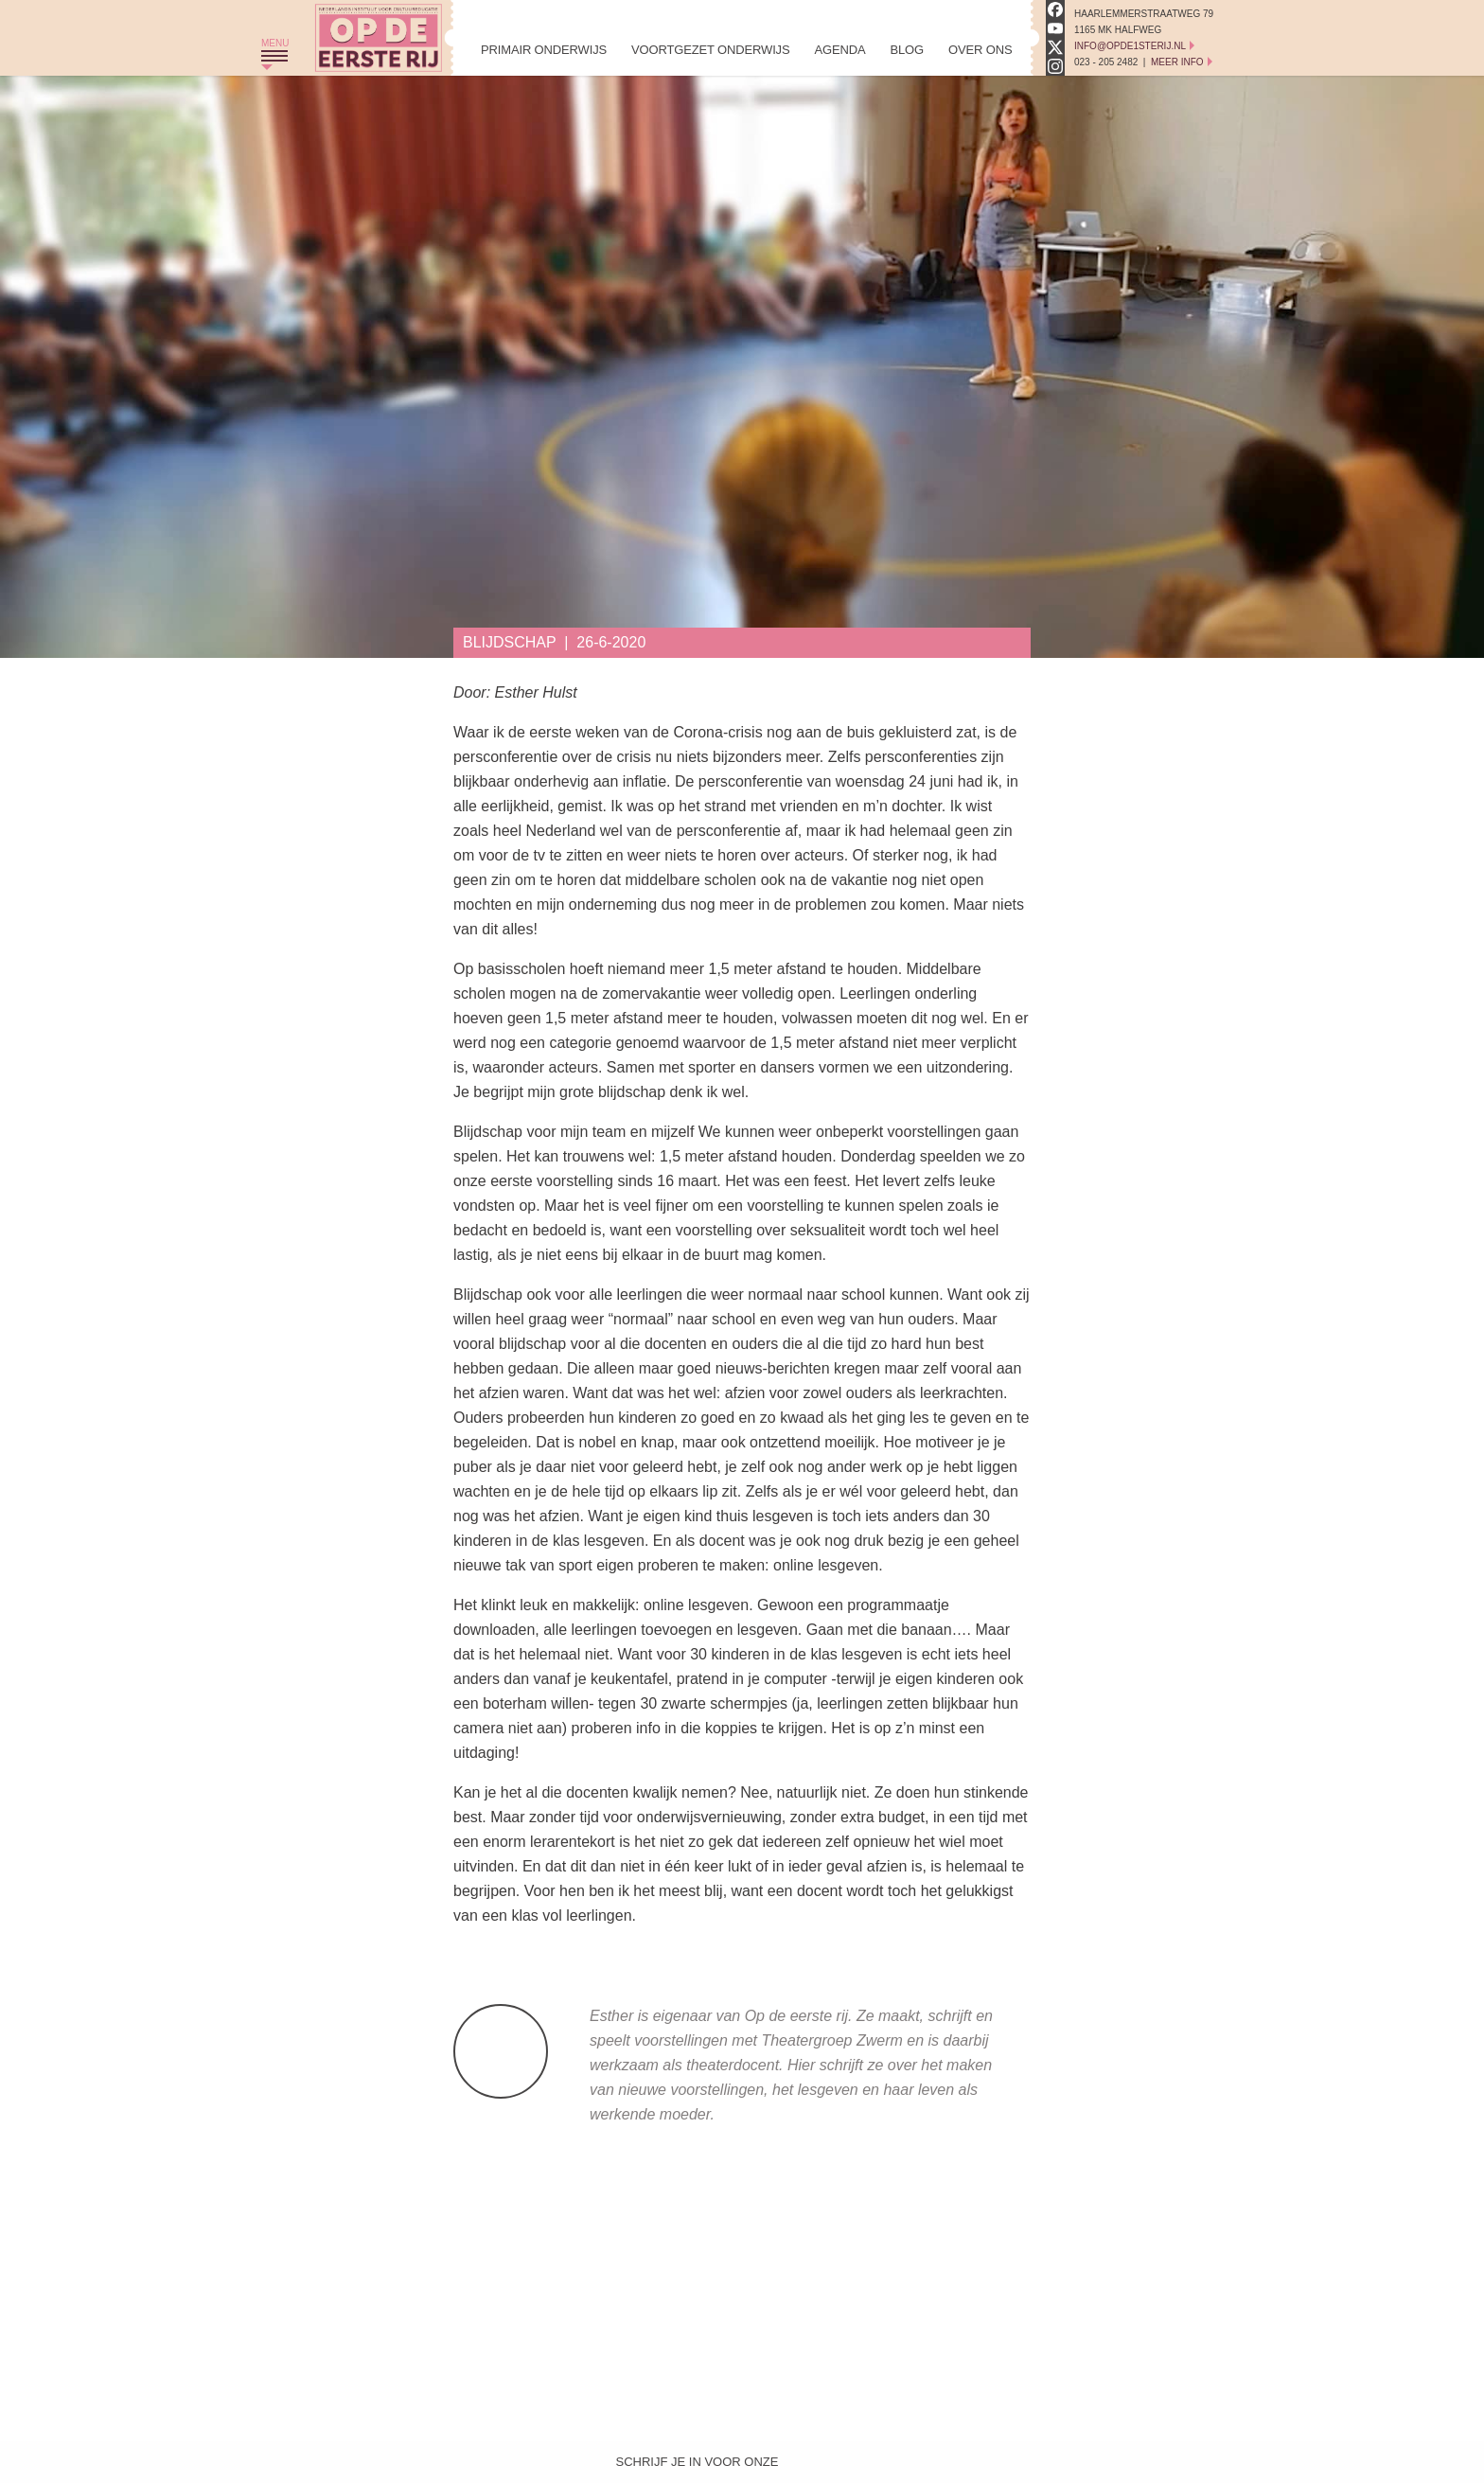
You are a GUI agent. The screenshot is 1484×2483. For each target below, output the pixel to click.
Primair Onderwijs (544, 50)
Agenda (839, 50)
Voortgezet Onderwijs (710, 50)
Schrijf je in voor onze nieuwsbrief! (697, 2466)
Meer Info (1177, 62)
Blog (907, 50)
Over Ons (980, 50)
